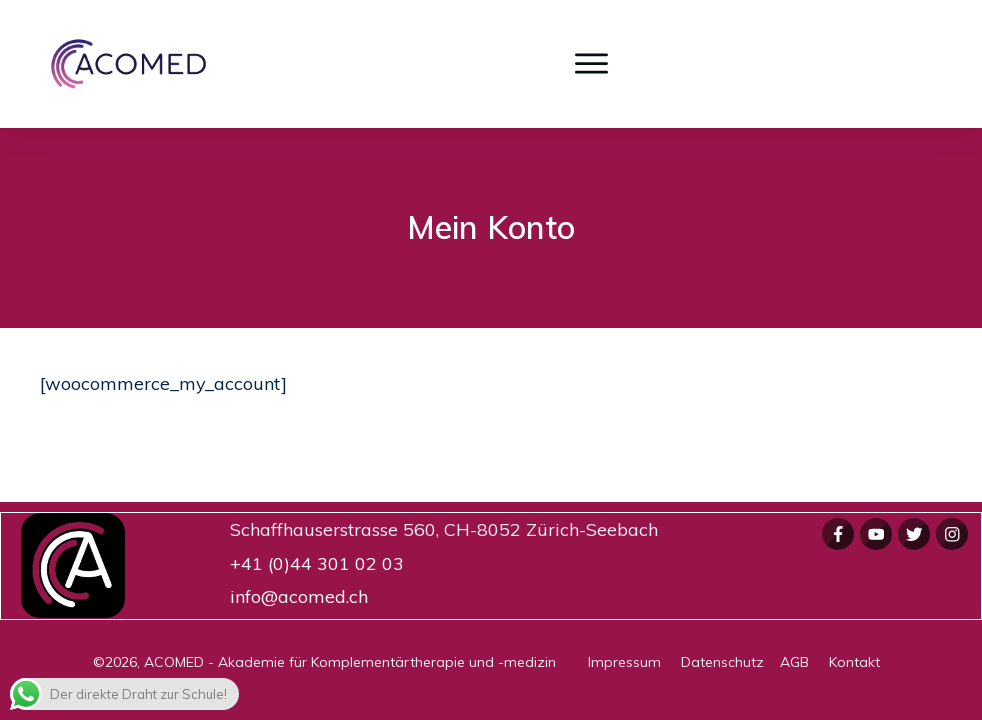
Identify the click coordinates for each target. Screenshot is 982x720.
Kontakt (854, 662)
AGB (804, 662)
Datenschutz (730, 662)
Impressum (634, 662)
